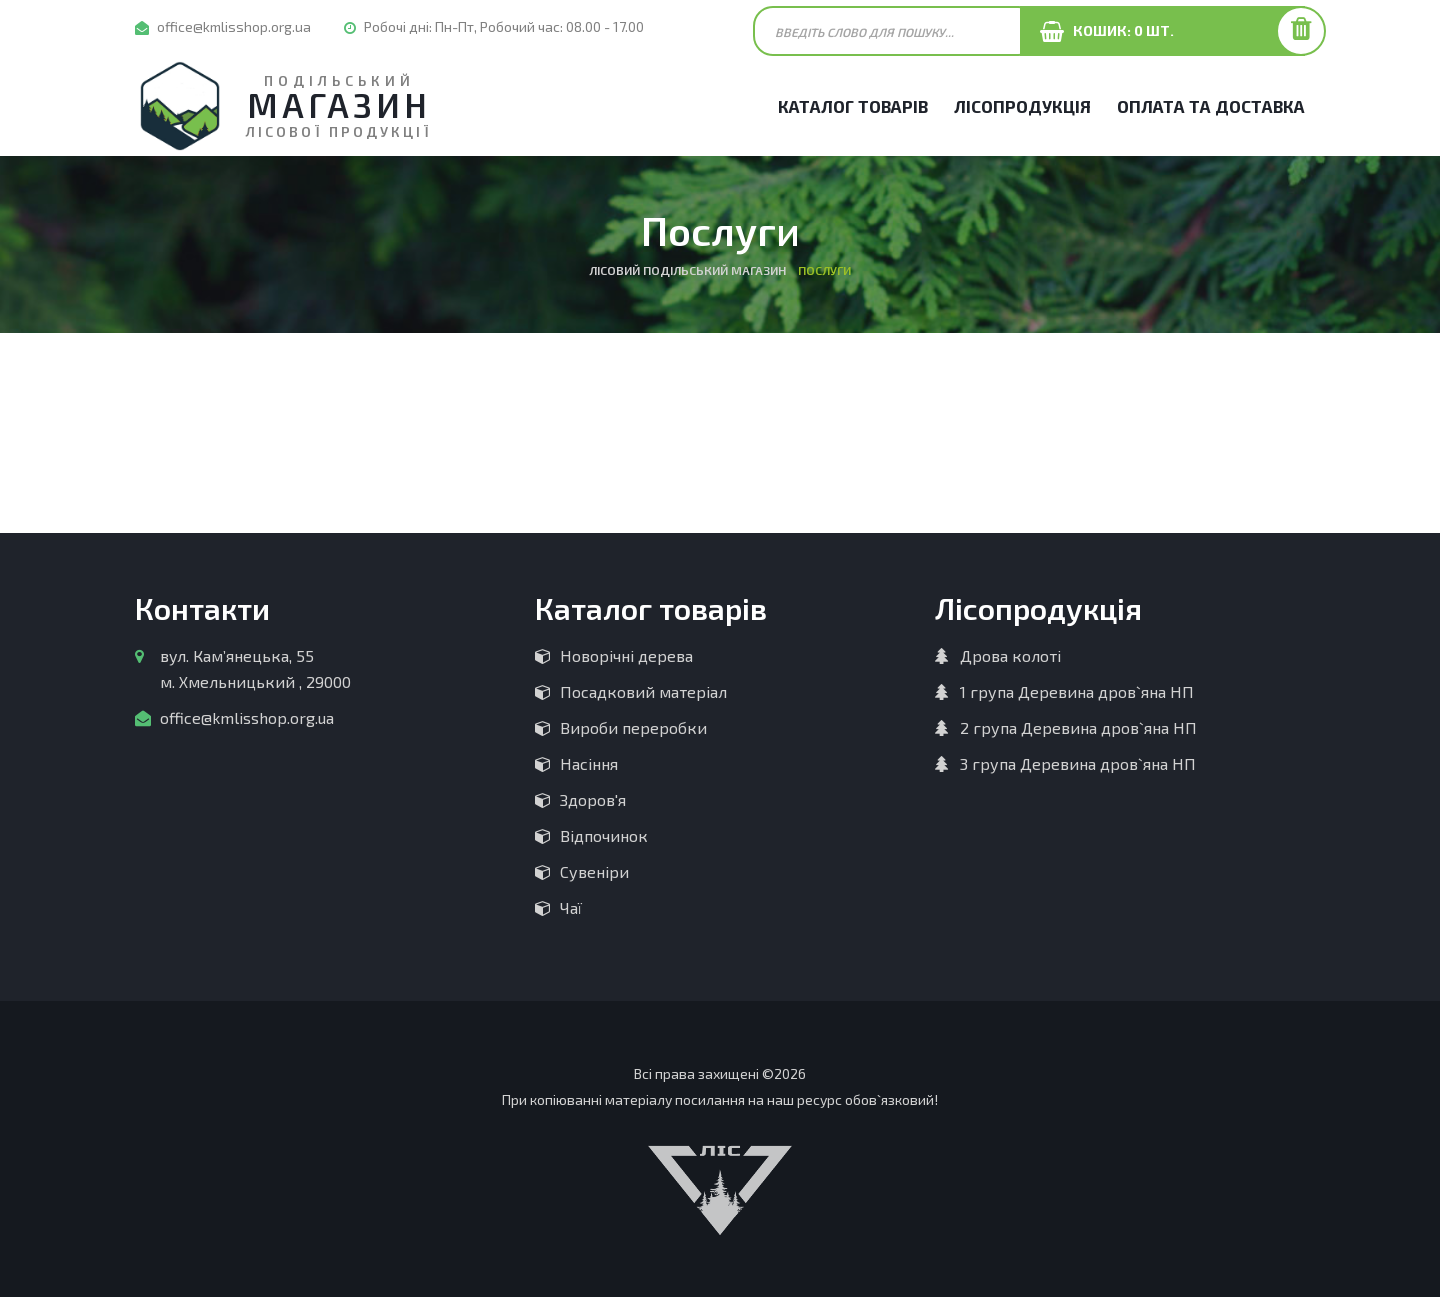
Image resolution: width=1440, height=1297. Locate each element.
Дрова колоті (1010, 655)
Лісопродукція (1022, 106)
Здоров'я (593, 799)
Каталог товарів (853, 106)
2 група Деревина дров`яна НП (1078, 727)
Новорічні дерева (626, 655)
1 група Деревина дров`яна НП (1077, 691)
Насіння (589, 763)
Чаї (571, 907)
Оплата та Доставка (1211, 106)
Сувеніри (594, 871)
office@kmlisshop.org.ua (234, 26)
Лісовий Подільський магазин (687, 270)
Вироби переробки (633, 727)
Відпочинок (604, 835)
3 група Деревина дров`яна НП (1078, 763)
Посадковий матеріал (643, 691)
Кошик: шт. (1119, 30)
